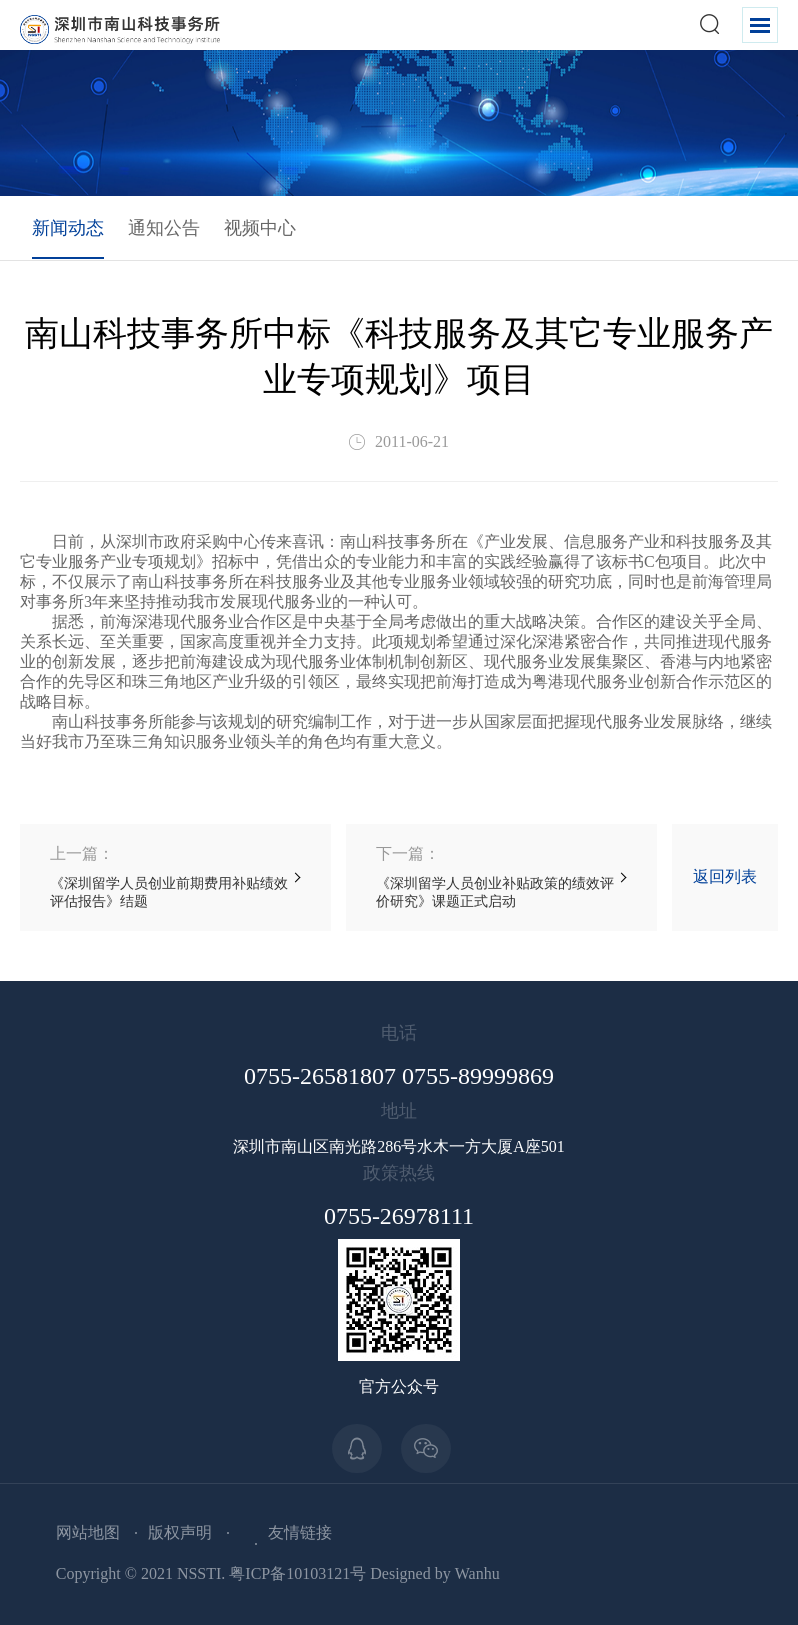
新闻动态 (68, 228)
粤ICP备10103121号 (297, 1573)
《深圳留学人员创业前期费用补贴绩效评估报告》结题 (175, 876)
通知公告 (164, 228)
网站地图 (88, 1532)
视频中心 (260, 228)
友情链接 (300, 1532)
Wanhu (477, 1573)
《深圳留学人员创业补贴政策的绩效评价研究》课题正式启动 (501, 876)
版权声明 (180, 1532)
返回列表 (725, 876)
